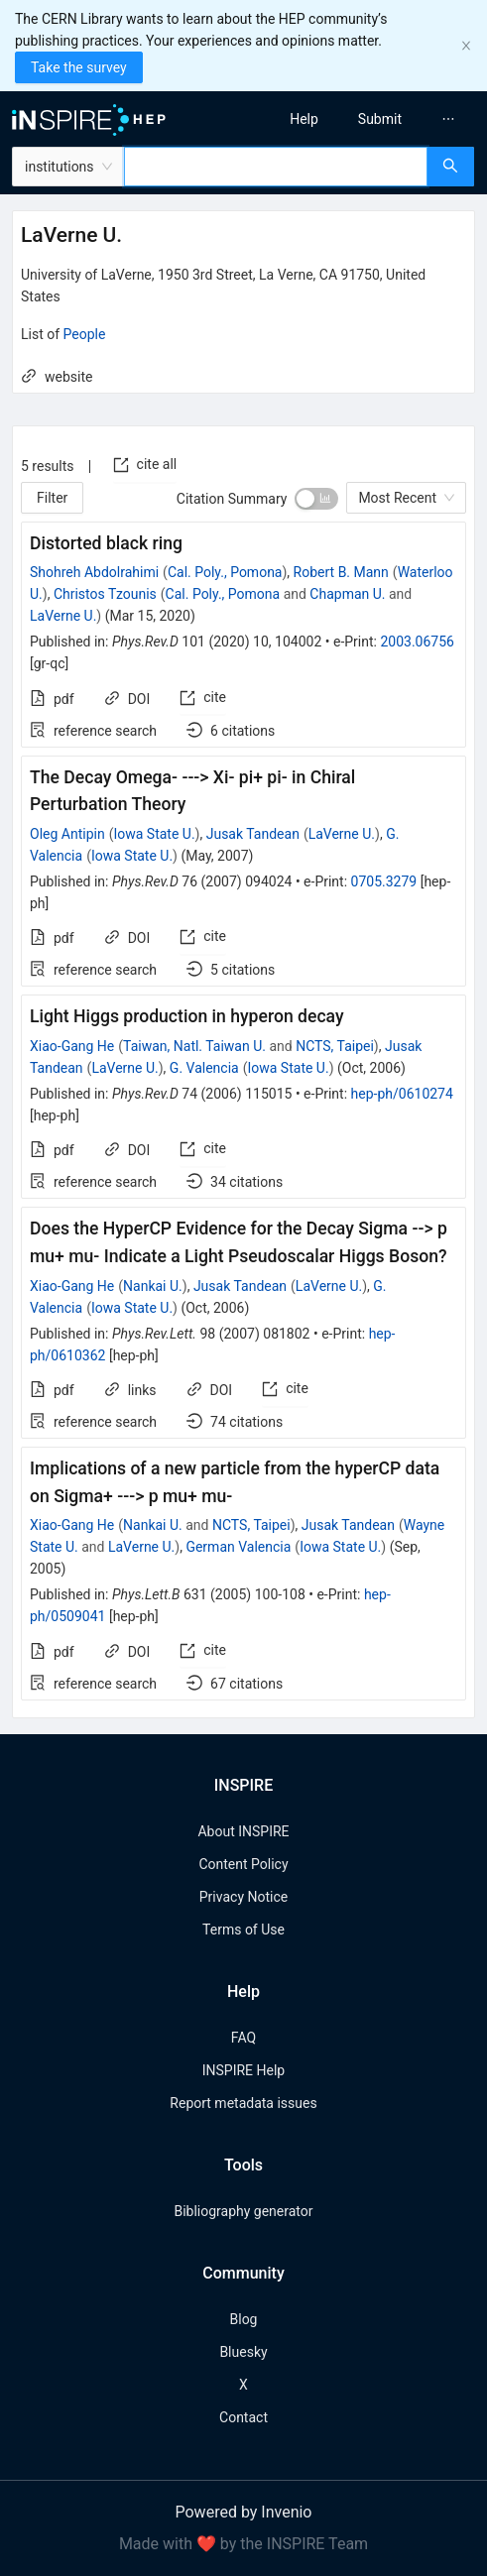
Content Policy (243, 1864)
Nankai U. (153, 1286)
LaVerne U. (63, 616)
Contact (243, 2417)
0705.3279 (384, 881)
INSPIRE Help (243, 2070)
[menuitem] (304, 119)
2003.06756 (417, 641)
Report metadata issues (243, 2103)
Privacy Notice (243, 1897)
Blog (244, 2319)
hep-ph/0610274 (402, 1094)
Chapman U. (347, 594)
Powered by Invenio (244, 2512)
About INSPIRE (243, 1831)
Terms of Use (243, 1929)
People (84, 334)
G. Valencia (204, 1068)
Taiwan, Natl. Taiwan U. (194, 1046)
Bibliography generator (243, 2211)
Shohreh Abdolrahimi (94, 572)
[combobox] (275, 166)
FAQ (243, 2038)
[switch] (316, 499)
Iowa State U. (153, 834)
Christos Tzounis (105, 594)
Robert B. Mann (341, 572)
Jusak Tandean (253, 834)
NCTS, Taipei (335, 1046)
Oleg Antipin (67, 834)
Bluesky (243, 2352)
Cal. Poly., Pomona (225, 572)
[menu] (371, 119)
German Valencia (238, 1547)
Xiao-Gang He (72, 1046)
